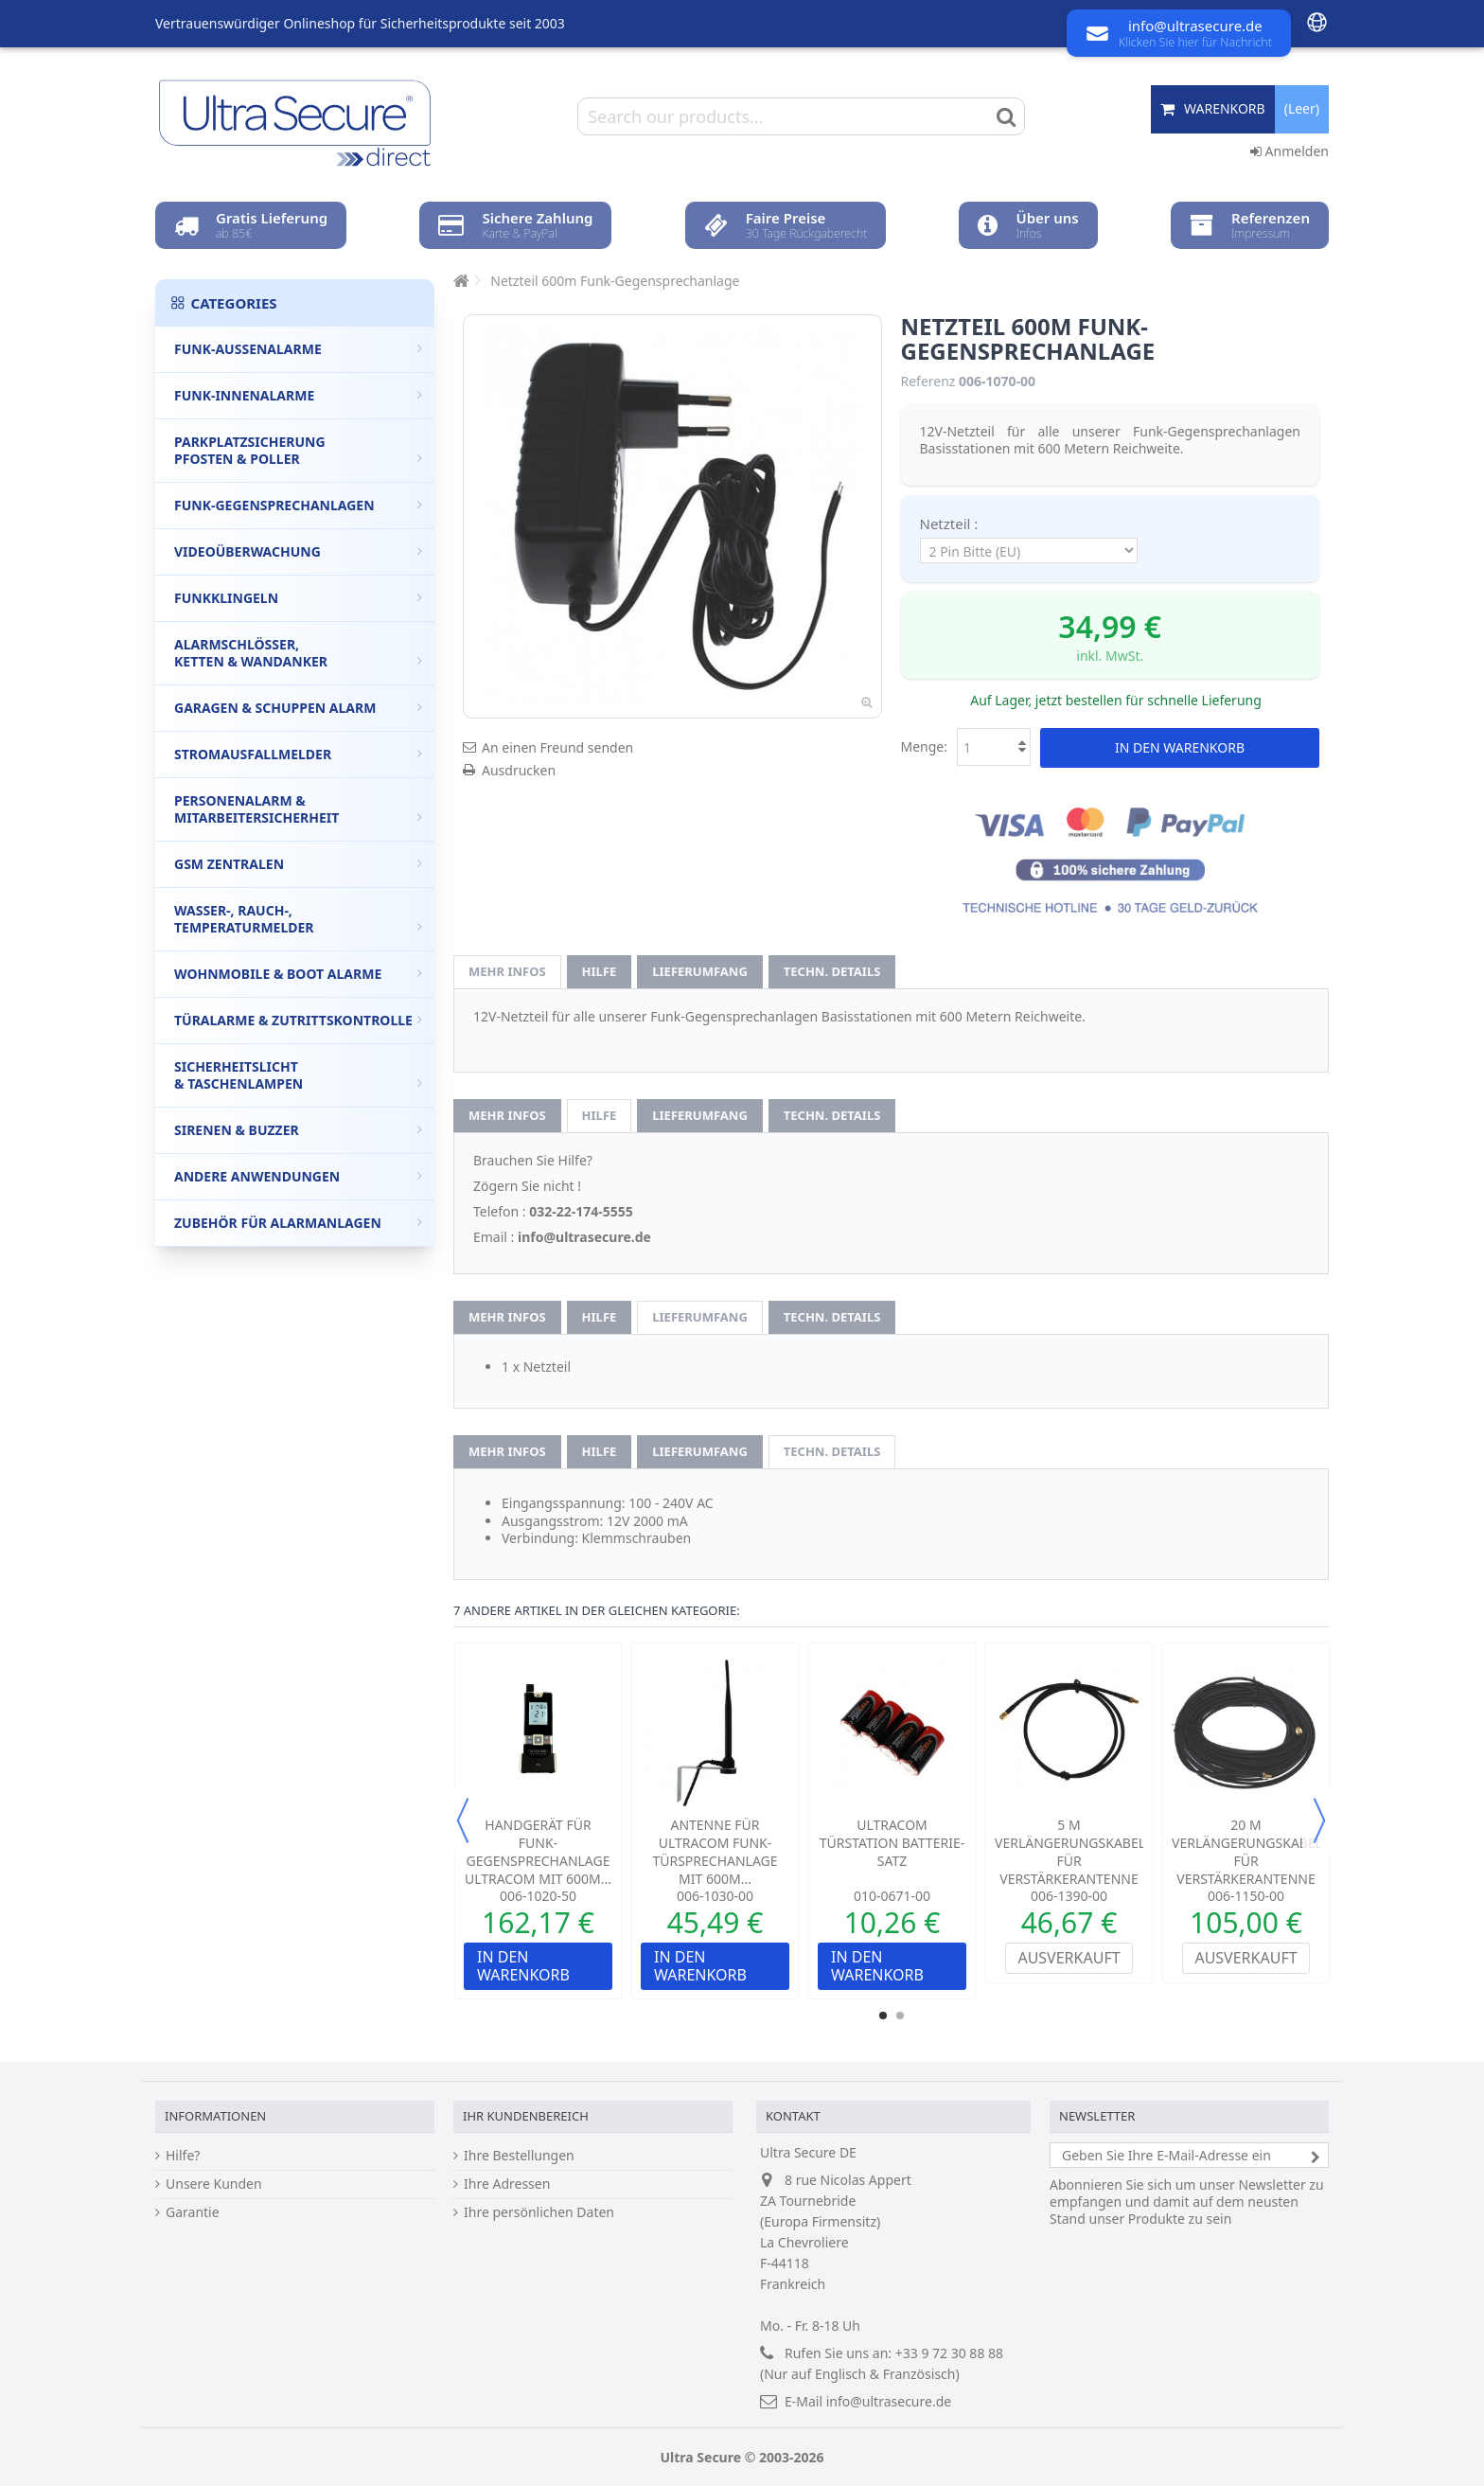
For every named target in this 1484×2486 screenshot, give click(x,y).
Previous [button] (463, 1820)
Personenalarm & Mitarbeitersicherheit (298, 808)
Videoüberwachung (298, 551)
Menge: (924, 746)
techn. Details (832, 971)
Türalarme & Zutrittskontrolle (298, 1020)
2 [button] (900, 2015)
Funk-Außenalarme (298, 349)
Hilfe (599, 971)
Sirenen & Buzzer (298, 1130)
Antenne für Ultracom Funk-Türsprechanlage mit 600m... (714, 1852)
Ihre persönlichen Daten (539, 2212)
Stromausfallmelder (298, 754)
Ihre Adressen (507, 2184)
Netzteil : (951, 523)
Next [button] (1319, 1820)
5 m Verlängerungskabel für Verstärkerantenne (1070, 1852)
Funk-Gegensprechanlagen (298, 505)
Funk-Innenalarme (298, 395)
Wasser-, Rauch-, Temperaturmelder (298, 918)
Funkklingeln (298, 598)
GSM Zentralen (298, 864)
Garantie (193, 2212)
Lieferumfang (700, 971)
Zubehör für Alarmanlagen (298, 1223)
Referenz (928, 381)
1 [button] (883, 2015)
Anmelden (1289, 151)
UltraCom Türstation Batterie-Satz (892, 1843)
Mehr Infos (507, 971)
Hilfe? (183, 2155)
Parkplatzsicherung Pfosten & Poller (298, 450)
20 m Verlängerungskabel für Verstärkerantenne (1247, 1852)
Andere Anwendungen (298, 1176)
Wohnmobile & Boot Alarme (298, 974)
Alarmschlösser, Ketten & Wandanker (298, 652)
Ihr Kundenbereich (526, 2115)
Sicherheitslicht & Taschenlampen (298, 1074)
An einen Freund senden (557, 747)
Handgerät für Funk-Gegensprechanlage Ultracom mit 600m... (538, 1852)
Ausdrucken (519, 770)
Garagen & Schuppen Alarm (298, 708)
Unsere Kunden (214, 2184)
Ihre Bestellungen (519, 2155)
